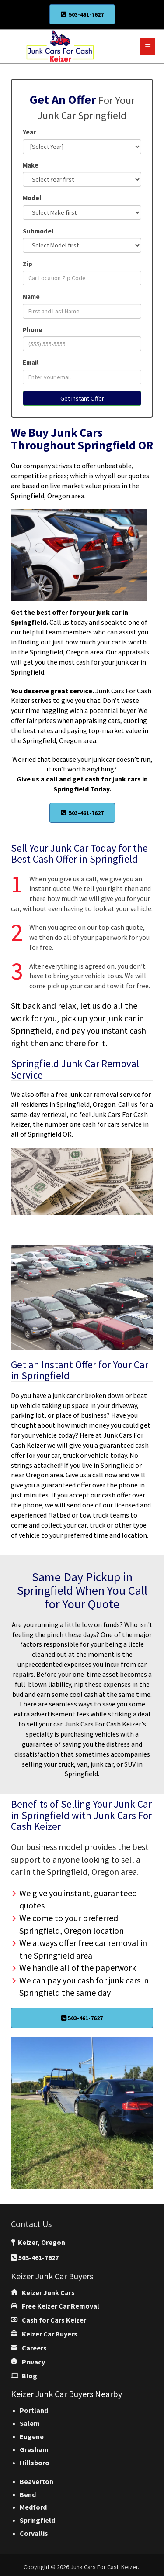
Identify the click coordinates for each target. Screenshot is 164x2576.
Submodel (38, 231)
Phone (32, 329)
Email (30, 362)
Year (29, 132)
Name (31, 296)
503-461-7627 (82, 14)
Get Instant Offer (82, 398)
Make (30, 165)
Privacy (33, 2361)
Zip (27, 264)
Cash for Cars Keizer (54, 2320)
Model (32, 198)
